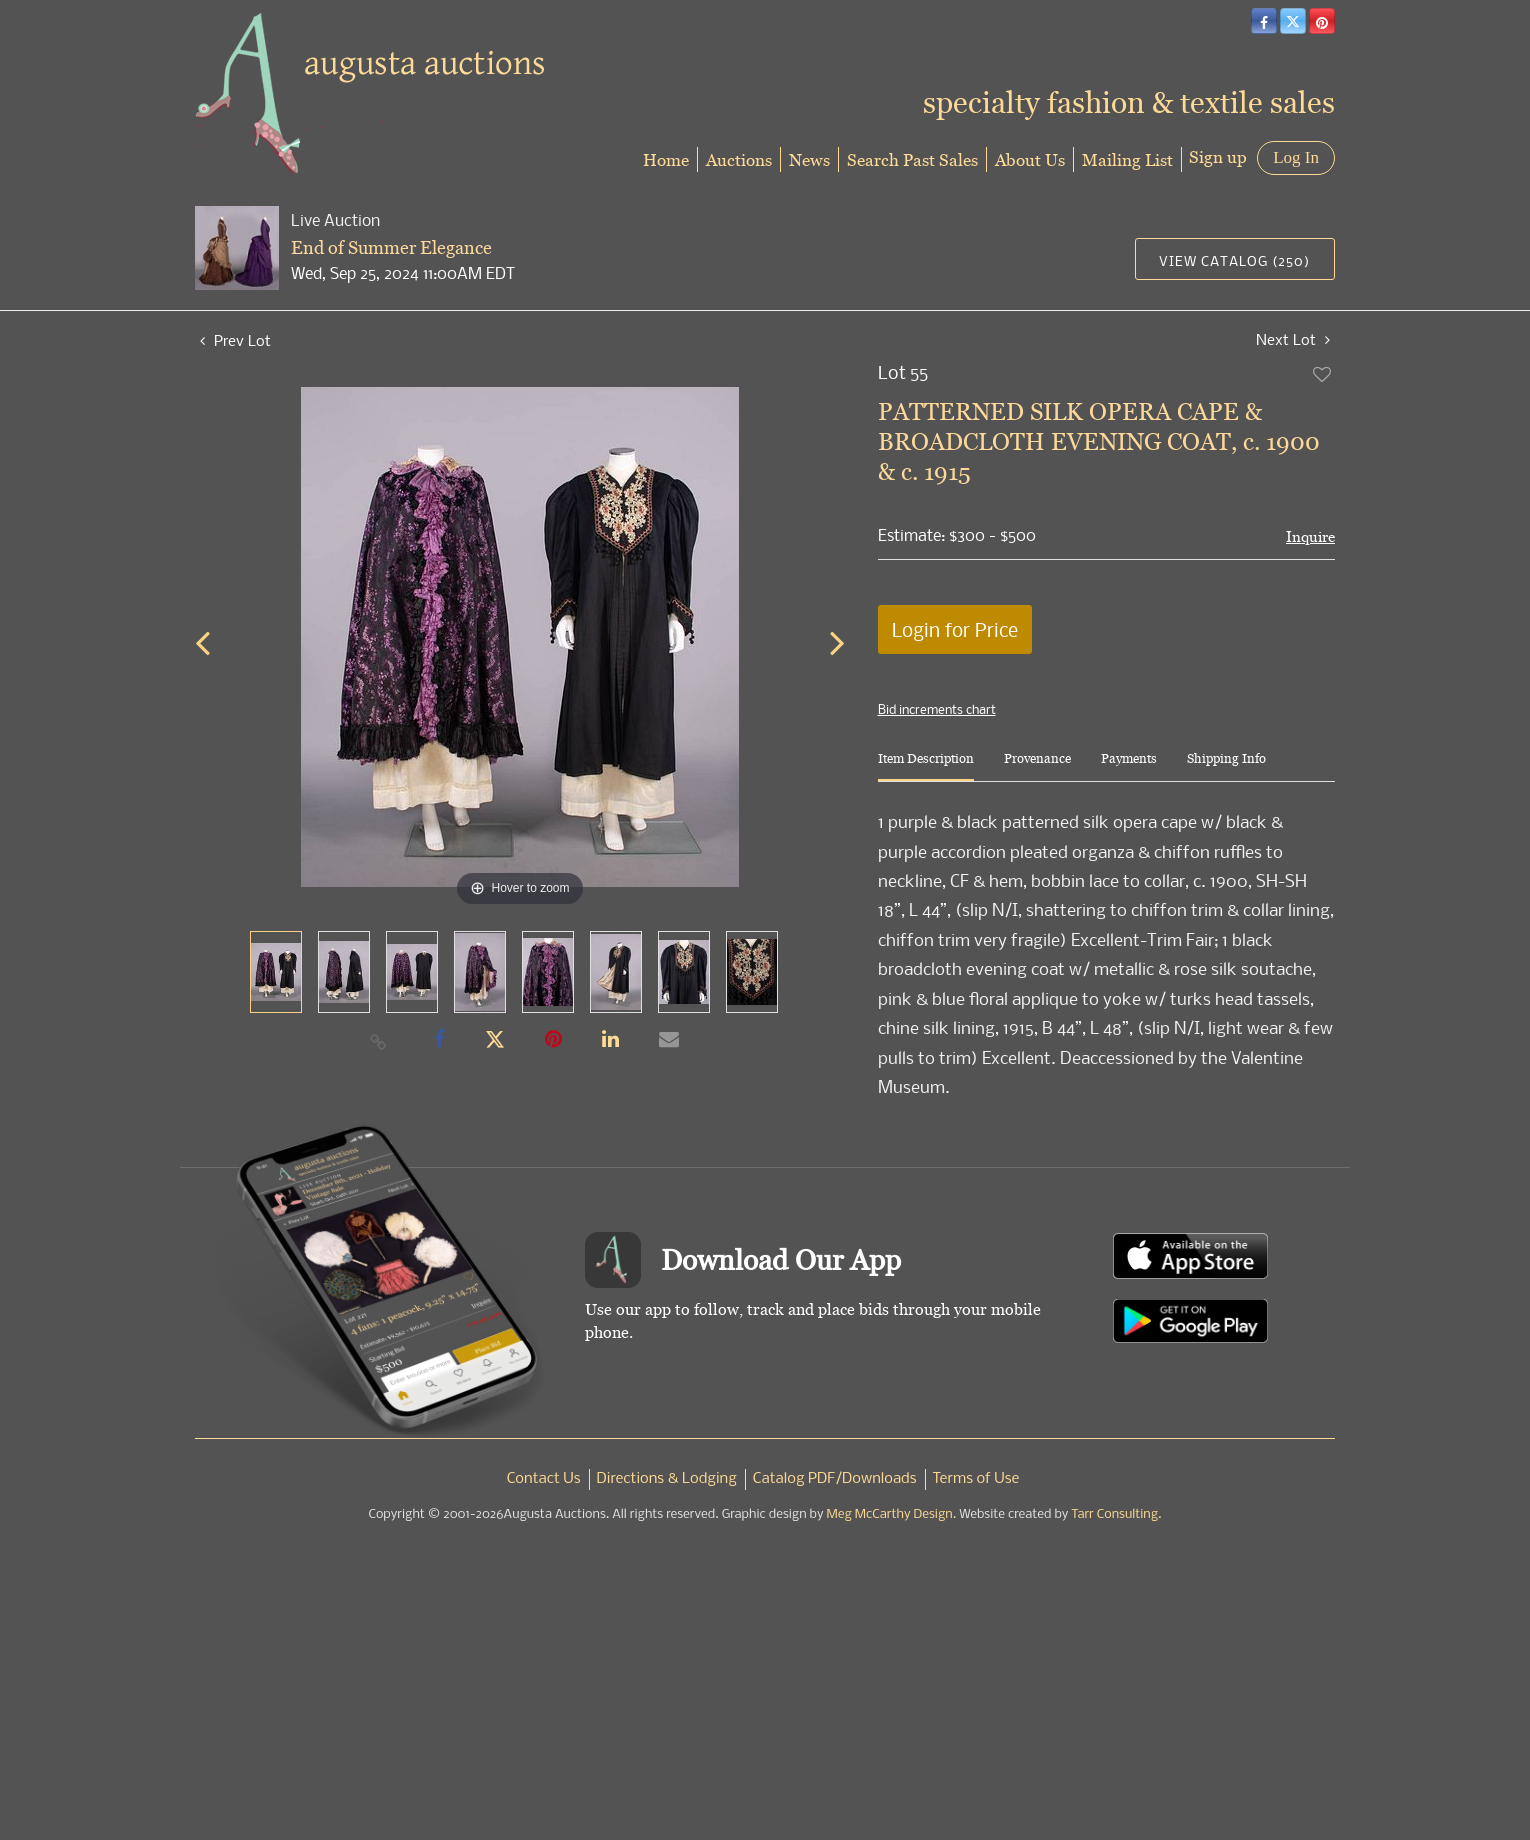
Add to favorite (1323, 374)
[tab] (926, 766)
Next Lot (1293, 339)
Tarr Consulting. (1116, 1514)
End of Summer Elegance (391, 247)
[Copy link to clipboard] (379, 1041)
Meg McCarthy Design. (892, 1514)
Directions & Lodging (667, 1479)
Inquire (1310, 536)
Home (666, 159)
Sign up (1218, 156)
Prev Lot (235, 340)
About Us (1030, 159)
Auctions (739, 159)
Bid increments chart (937, 709)
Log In (1296, 157)
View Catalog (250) (1234, 260)
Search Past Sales (912, 159)
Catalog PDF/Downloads (835, 1479)
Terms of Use (976, 1479)
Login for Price (955, 629)
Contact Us (544, 1479)
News (809, 159)
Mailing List (1127, 159)
